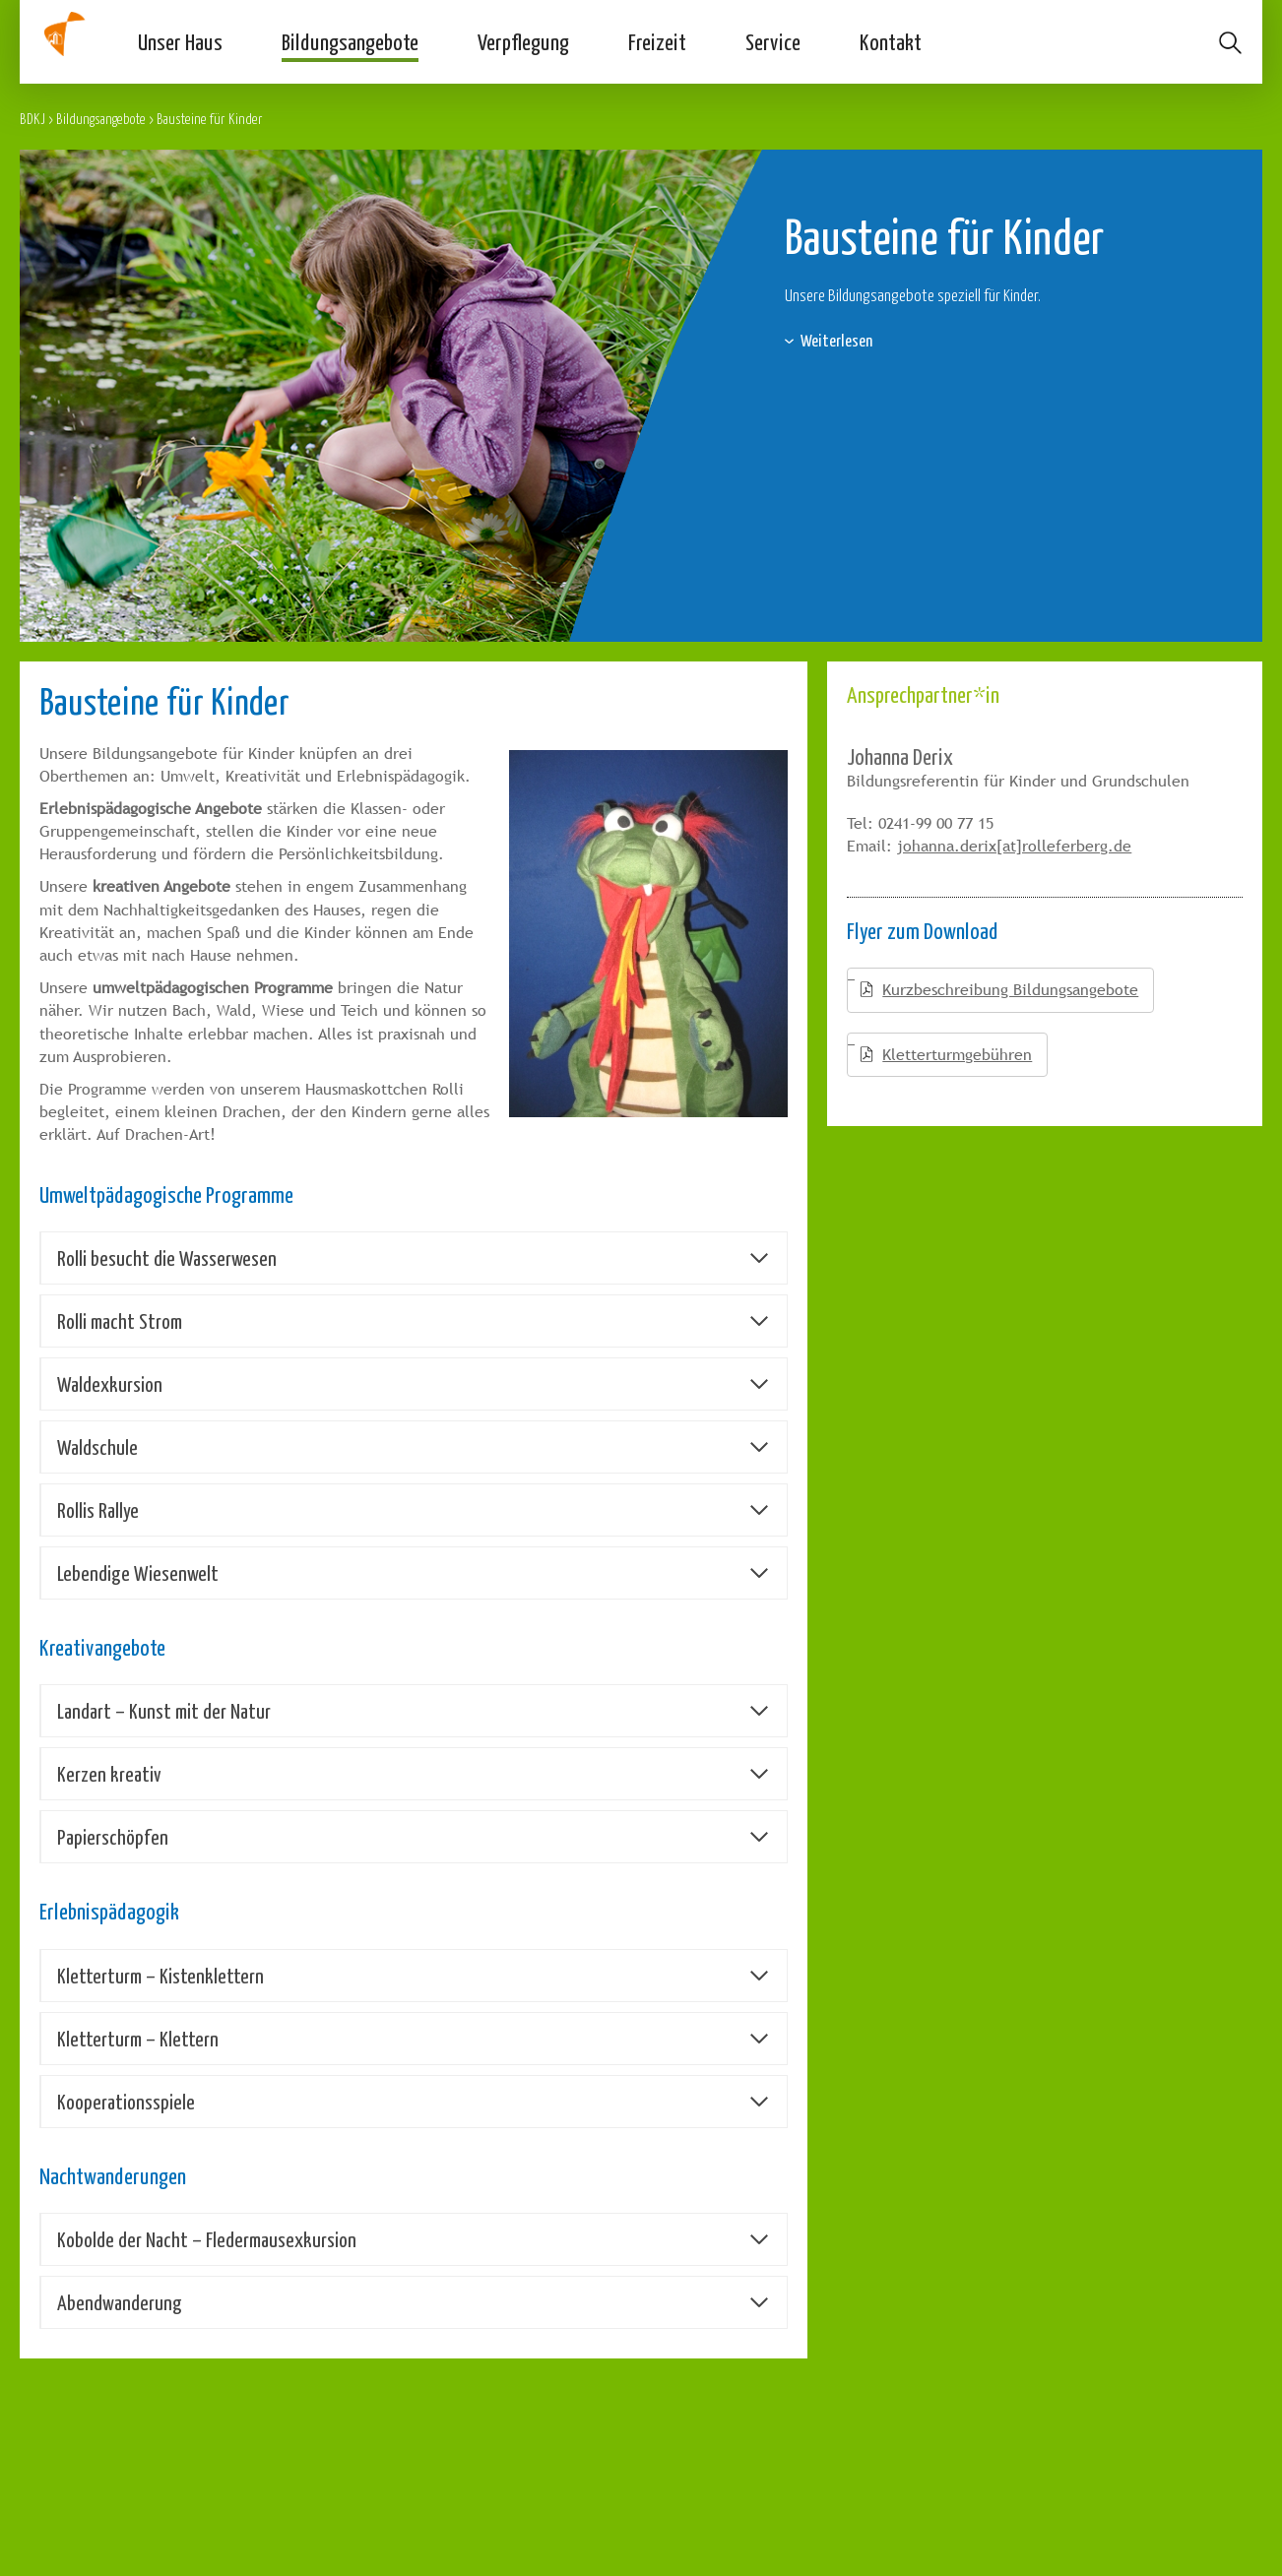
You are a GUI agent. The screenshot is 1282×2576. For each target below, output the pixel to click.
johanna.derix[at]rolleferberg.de (1014, 846)
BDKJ (32, 118)
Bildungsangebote (350, 41)
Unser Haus (180, 41)
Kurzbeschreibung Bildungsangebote (1010, 989)
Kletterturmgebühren (957, 1054)
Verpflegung (523, 41)
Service (773, 41)
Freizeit (657, 41)
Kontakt (891, 41)
